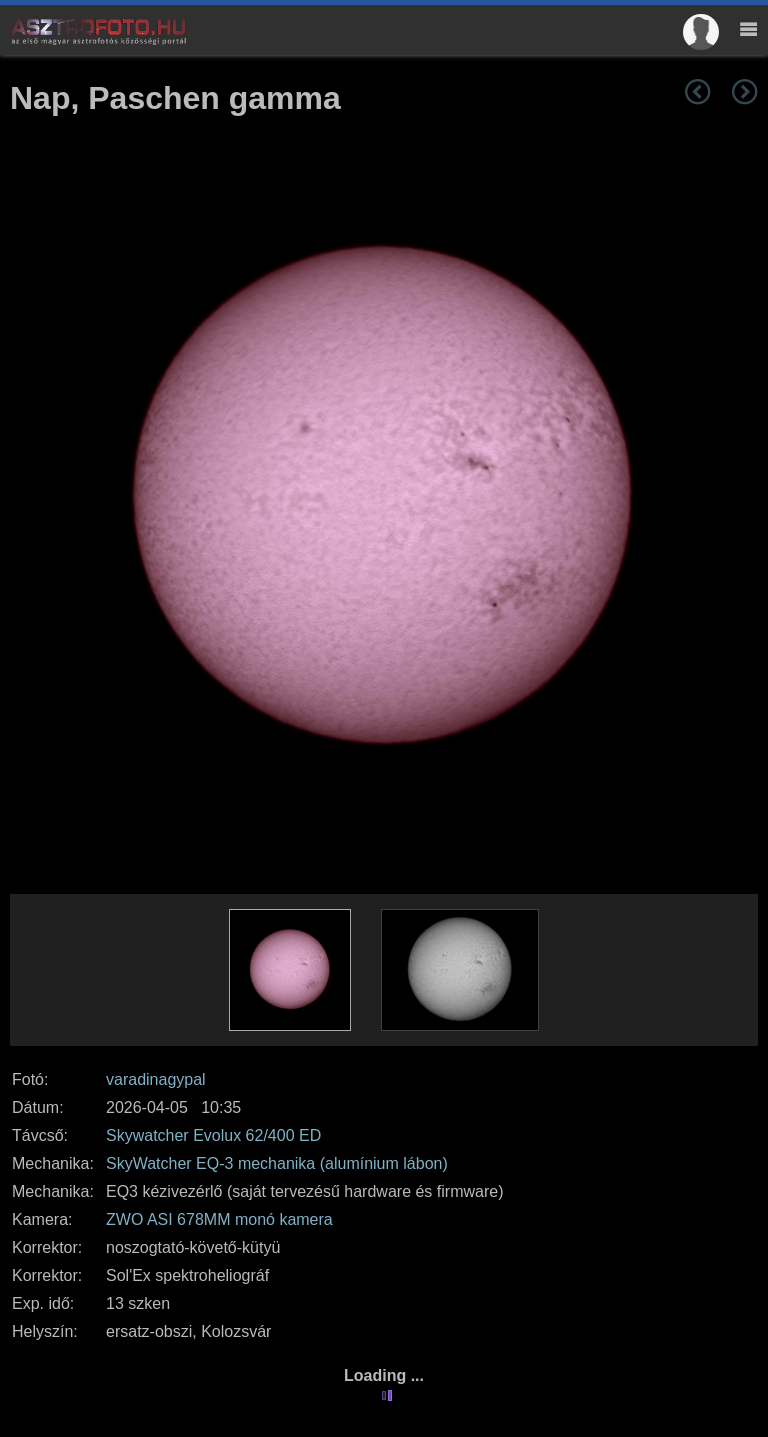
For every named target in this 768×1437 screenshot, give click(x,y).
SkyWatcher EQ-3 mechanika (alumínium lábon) (277, 1163)
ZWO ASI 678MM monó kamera (219, 1219)
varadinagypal (156, 1079)
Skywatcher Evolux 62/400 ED (213, 1135)
